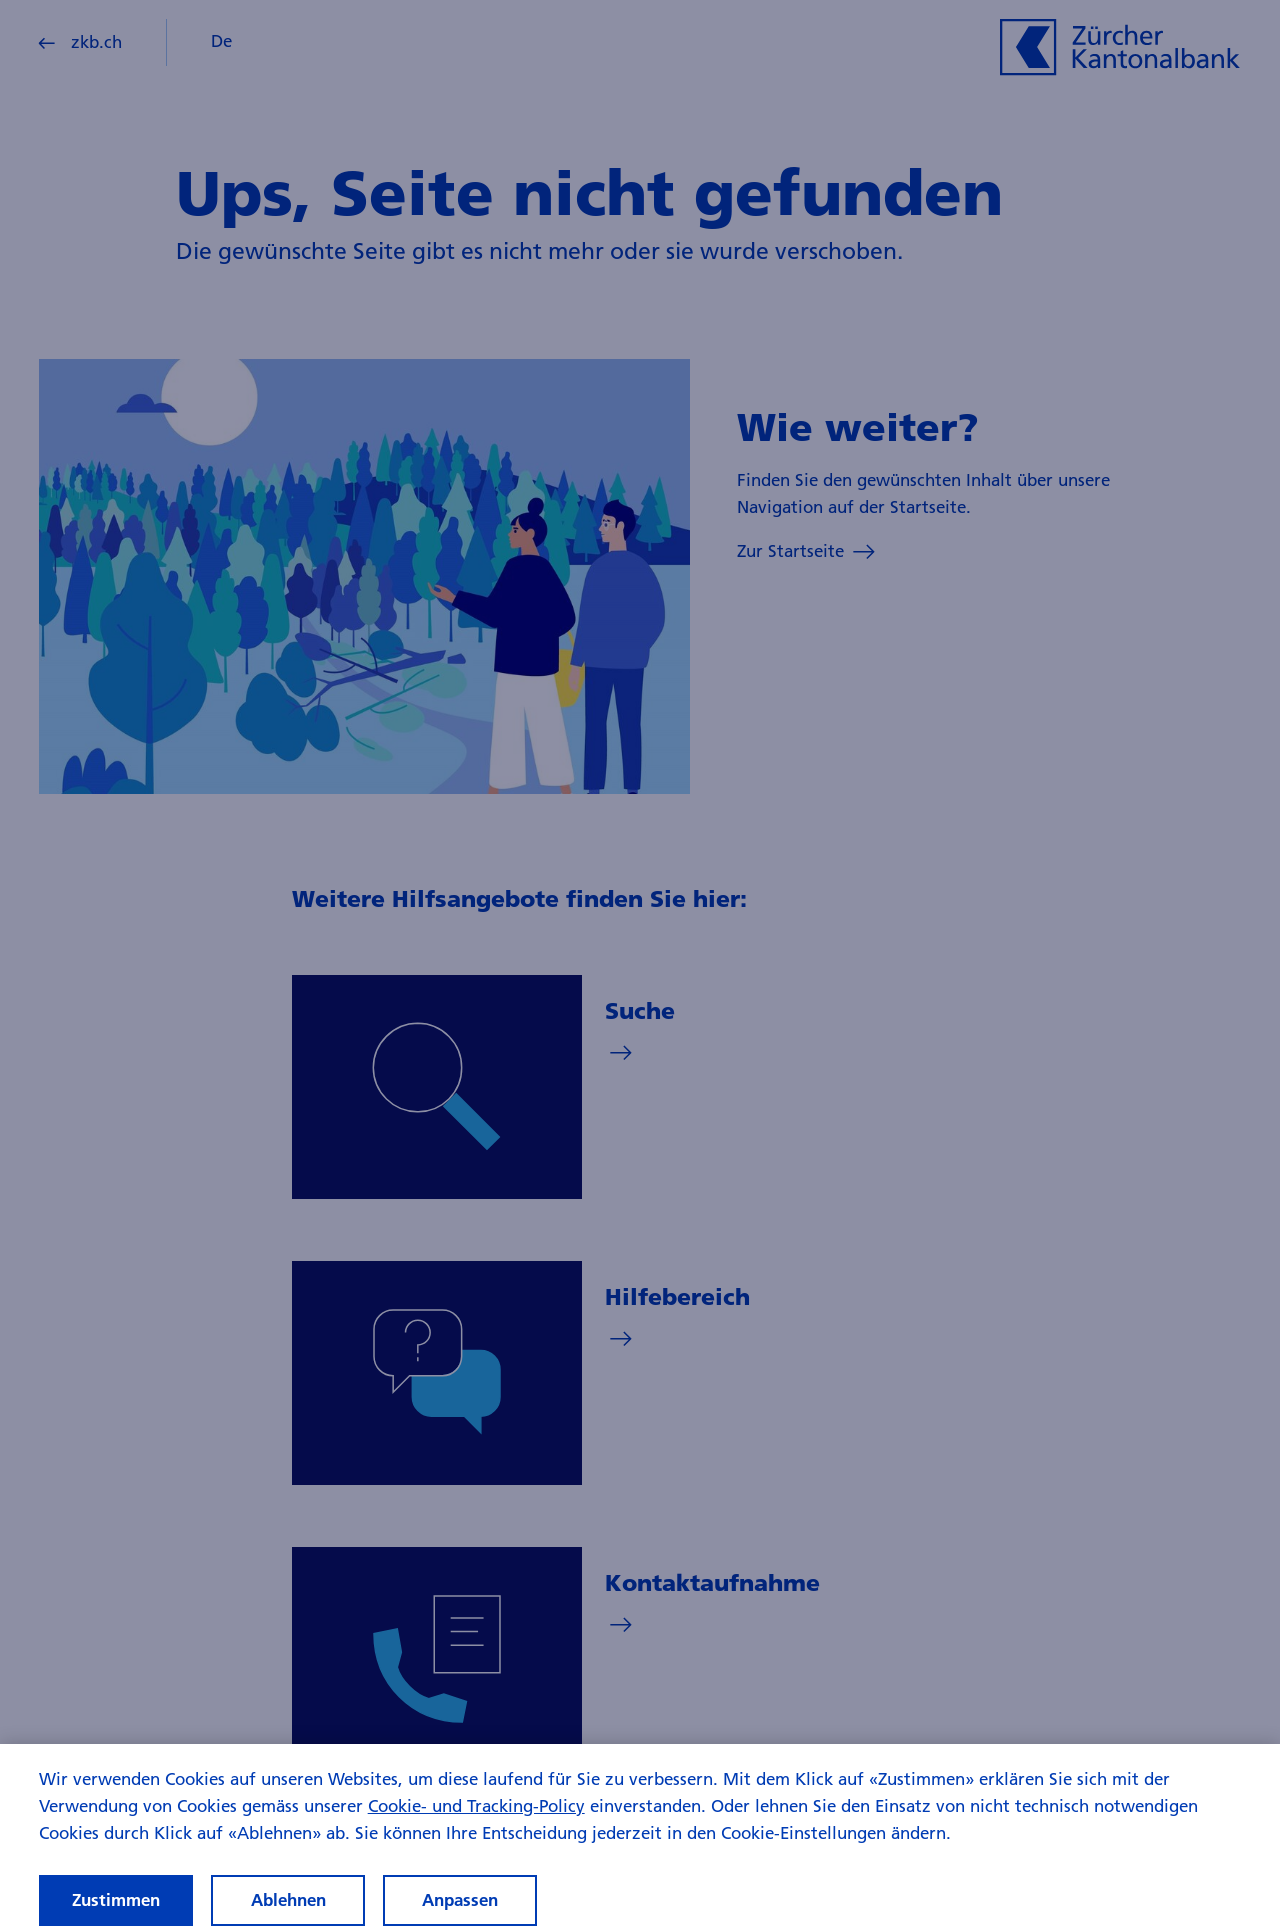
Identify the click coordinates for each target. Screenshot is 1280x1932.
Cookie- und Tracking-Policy (476, 1823)
